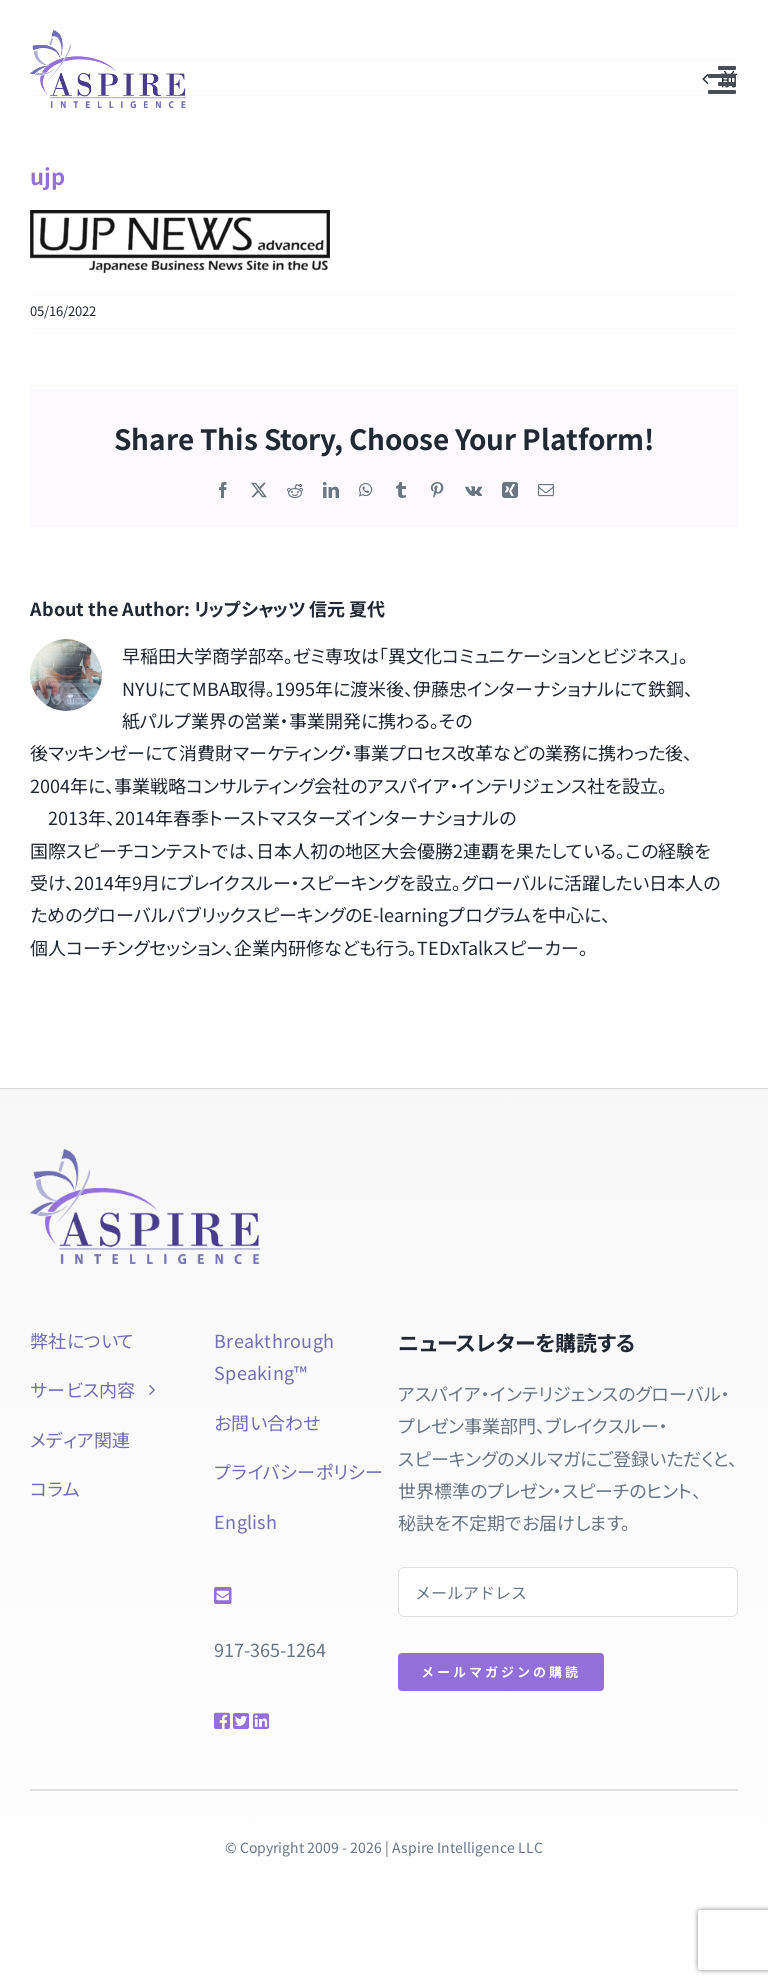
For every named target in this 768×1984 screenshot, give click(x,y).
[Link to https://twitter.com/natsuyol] (235, 1721)
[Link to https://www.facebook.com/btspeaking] (216, 1721)
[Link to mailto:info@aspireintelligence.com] (287, 1596)
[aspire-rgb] (107, 39)
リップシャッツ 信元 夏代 (289, 608)
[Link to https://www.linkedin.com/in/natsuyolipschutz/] (273, 1721)
